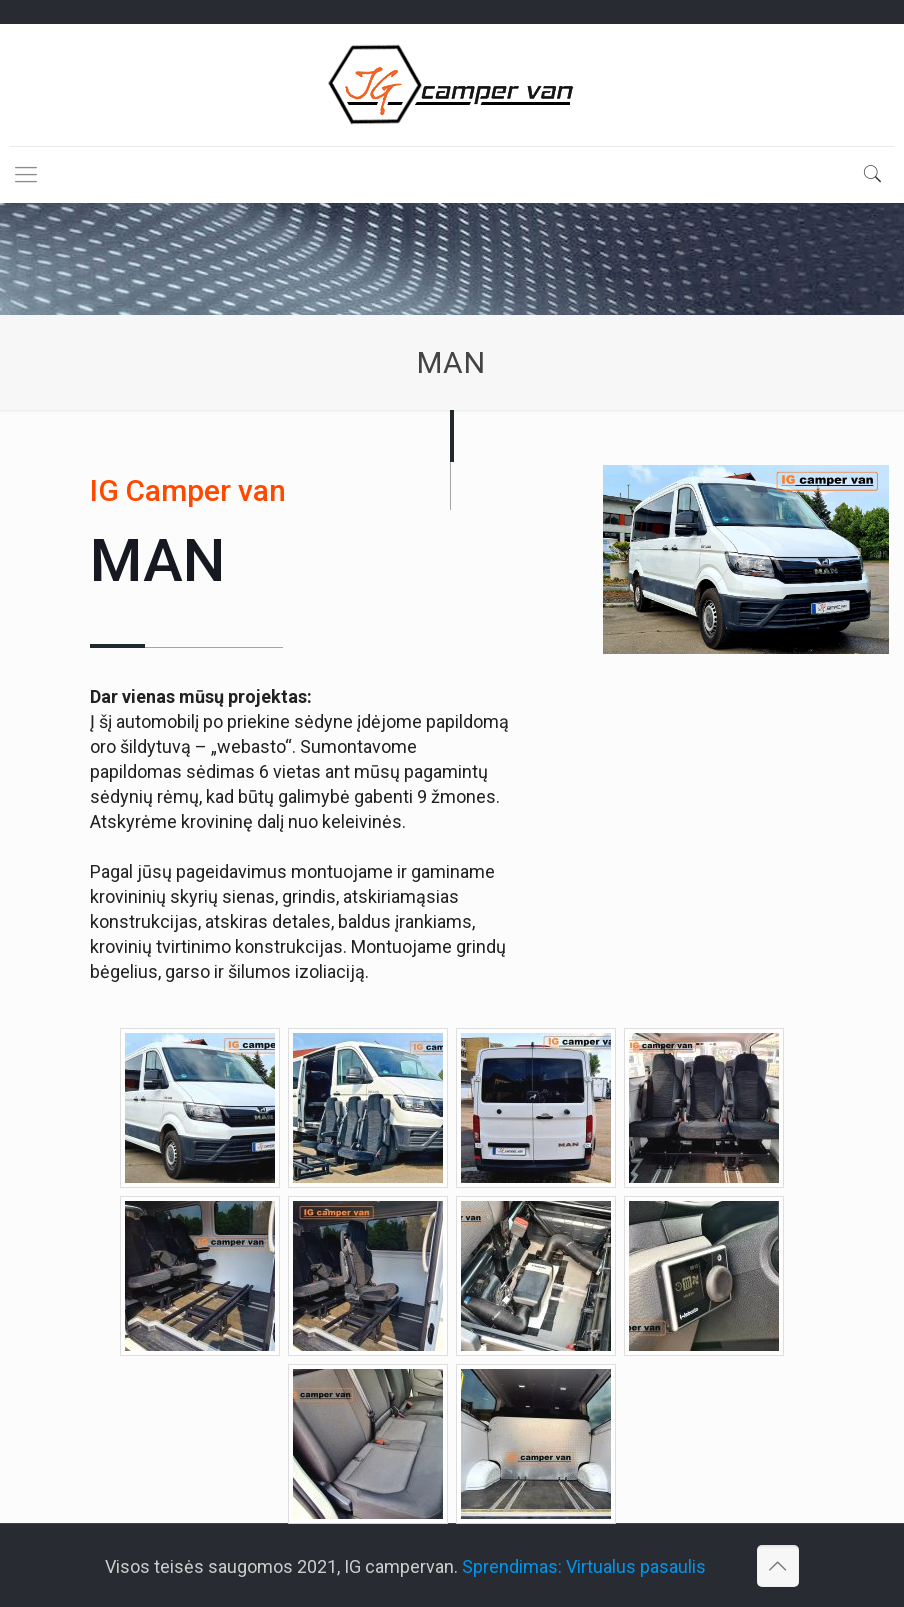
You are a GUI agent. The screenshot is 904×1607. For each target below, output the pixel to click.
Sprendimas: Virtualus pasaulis (584, 1566)
